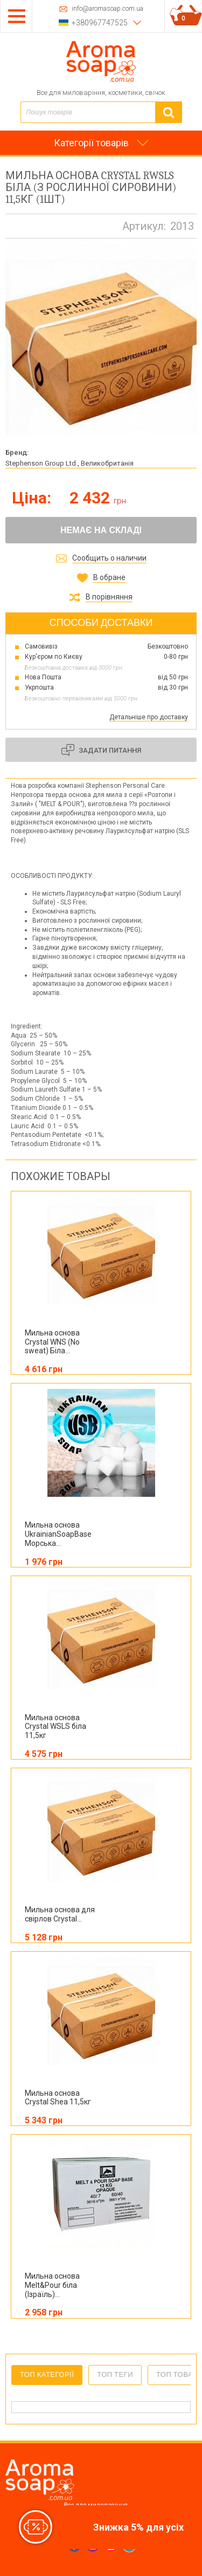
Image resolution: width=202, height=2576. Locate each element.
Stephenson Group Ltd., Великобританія (69, 463)
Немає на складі (101, 530)
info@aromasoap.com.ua (107, 8)
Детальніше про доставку (148, 717)
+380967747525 (100, 22)
